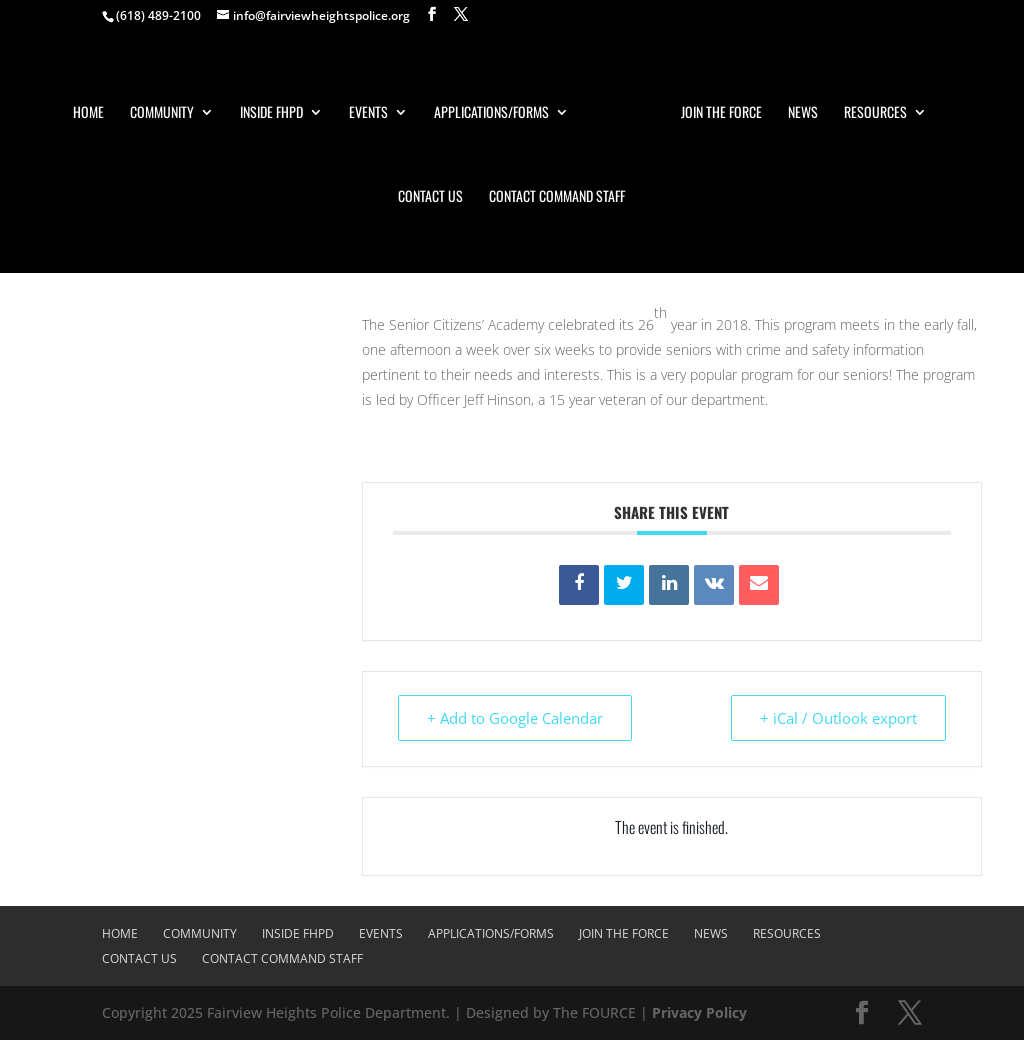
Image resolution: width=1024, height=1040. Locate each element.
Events (368, 113)
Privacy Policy (699, 1012)
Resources (875, 113)
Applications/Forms (491, 113)
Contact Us (430, 197)
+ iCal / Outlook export (838, 718)
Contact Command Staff (557, 197)
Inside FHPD (271, 113)
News (803, 113)
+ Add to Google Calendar (515, 718)
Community (162, 113)
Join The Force (721, 113)
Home (88, 113)
